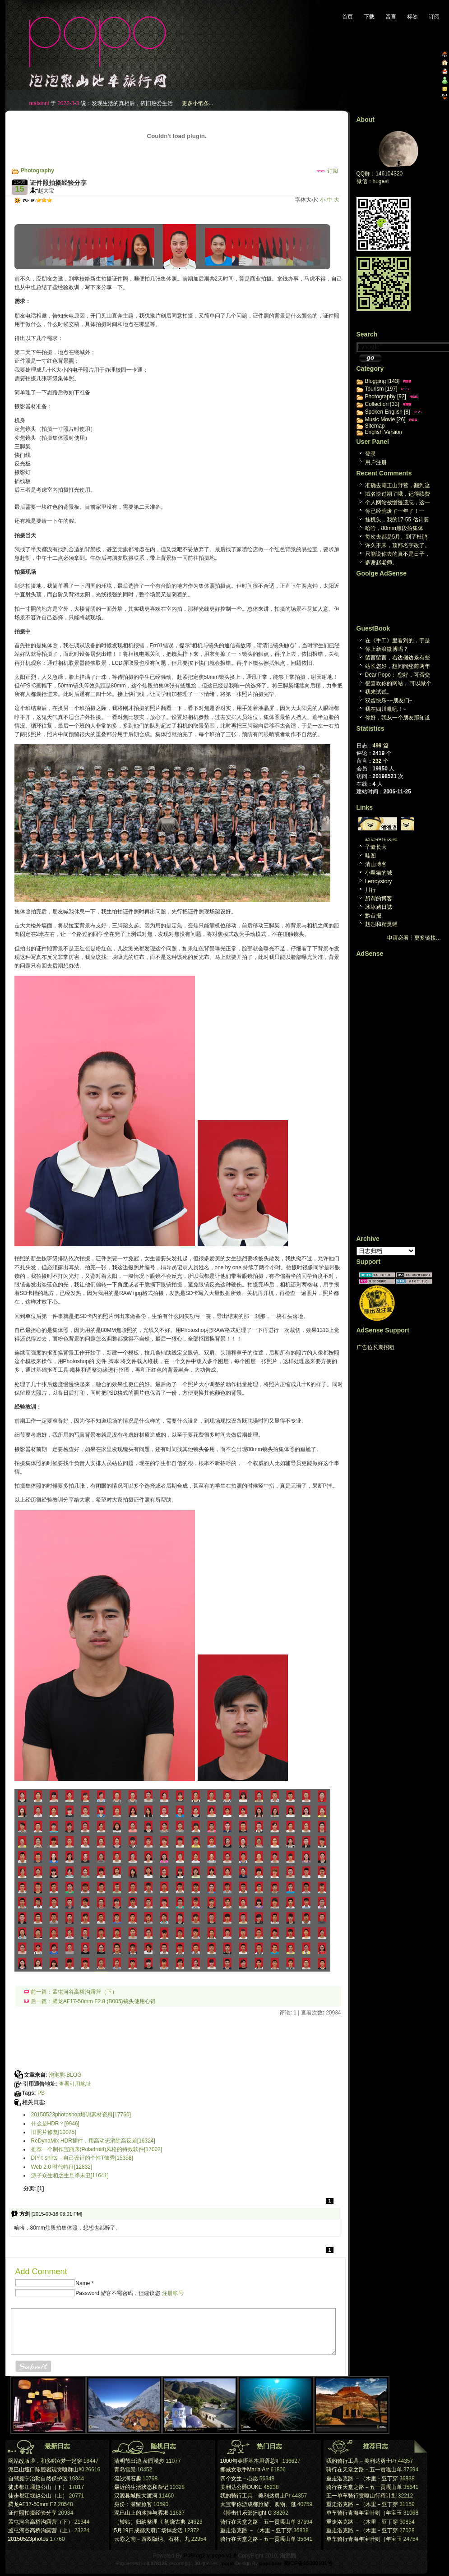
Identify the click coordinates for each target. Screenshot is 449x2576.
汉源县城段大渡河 (135, 2496)
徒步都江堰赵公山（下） (38, 2487)
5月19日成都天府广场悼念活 (148, 2530)
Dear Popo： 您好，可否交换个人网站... (397, 675)
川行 (370, 890)
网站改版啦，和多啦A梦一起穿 (45, 2461)
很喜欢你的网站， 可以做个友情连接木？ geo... (398, 684)
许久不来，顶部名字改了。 (397, 545)
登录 (370, 454)
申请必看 (398, 938)
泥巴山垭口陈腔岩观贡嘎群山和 (46, 2469)
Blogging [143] (382, 381)
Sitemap (375, 426)
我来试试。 (378, 692)
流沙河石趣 (127, 2478)
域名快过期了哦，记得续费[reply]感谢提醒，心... (397, 494)
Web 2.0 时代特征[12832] (62, 2167)
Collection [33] (382, 404)
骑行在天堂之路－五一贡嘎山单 (258, 2522)
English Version (384, 432)
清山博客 (376, 864)
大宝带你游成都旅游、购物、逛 (258, 2504)
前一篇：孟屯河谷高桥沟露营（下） (70, 1992)
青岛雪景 (125, 2469)
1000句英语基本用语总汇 (250, 2461)
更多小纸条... (197, 103)
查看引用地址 (75, 2084)
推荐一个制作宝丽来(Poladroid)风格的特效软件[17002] (96, 2149)
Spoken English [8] (387, 412)
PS (41, 2093)
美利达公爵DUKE (241, 2487)
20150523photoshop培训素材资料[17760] (81, 2114)
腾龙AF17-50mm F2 (32, 2504)
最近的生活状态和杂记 (141, 2487)
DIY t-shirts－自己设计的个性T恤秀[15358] (82, 2158)
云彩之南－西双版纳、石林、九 (152, 2539)
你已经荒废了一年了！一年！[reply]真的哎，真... (395, 512)
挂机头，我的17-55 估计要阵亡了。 (397, 520)
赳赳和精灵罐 (381, 838)
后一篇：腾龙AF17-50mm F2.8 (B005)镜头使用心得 (90, 2001)
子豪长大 (376, 847)
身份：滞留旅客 (133, 2504)
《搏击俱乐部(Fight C (246, 2513)
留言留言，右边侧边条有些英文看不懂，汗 (397, 658)
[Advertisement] (118, 209)
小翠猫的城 (378, 873)
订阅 (434, 17)
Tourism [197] (381, 389)
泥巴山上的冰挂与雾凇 (141, 2513)
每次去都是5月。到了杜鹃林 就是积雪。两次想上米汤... (396, 537)
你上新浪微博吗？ (386, 649)
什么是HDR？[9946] (55, 2123)
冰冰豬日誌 (378, 907)
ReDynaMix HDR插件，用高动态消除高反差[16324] (93, 2141)
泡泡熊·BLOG (65, 2075)
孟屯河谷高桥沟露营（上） (40, 2530)
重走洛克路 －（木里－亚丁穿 (256, 2530)
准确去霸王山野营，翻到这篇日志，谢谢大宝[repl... (397, 486)
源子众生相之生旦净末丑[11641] (70, 2175)
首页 (347, 17)
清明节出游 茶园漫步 (139, 2461)
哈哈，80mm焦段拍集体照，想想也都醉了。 (394, 529)
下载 (369, 17)
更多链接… (427, 938)
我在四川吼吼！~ (385, 709)
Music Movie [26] (385, 419)
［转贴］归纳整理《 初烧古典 (150, 2522)
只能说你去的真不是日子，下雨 (397, 554)
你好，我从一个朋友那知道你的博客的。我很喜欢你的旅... (397, 718)
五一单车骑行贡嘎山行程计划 (361, 2496)
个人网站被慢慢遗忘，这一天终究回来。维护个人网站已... (397, 503)
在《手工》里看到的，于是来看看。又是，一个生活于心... (397, 641)
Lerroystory (378, 881)
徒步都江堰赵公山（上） (38, 2496)
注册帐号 (173, 2293)
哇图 (370, 856)
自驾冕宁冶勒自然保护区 (38, 2478)
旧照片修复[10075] (53, 2132)
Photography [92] (385, 396)
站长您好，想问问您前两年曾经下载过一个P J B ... (397, 667)
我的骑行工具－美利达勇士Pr (255, 2496)
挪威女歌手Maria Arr (244, 2469)
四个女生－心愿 (239, 2478)
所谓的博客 (378, 898)
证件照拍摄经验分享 (32, 2513)
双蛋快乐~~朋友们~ (388, 700)
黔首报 (373, 915)
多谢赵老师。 (381, 562)
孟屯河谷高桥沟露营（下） (40, 2522)
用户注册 (376, 462)
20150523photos (28, 2539)
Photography (37, 170)
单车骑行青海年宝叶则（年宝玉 (364, 2513)
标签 (412, 17)
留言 (390, 17)
